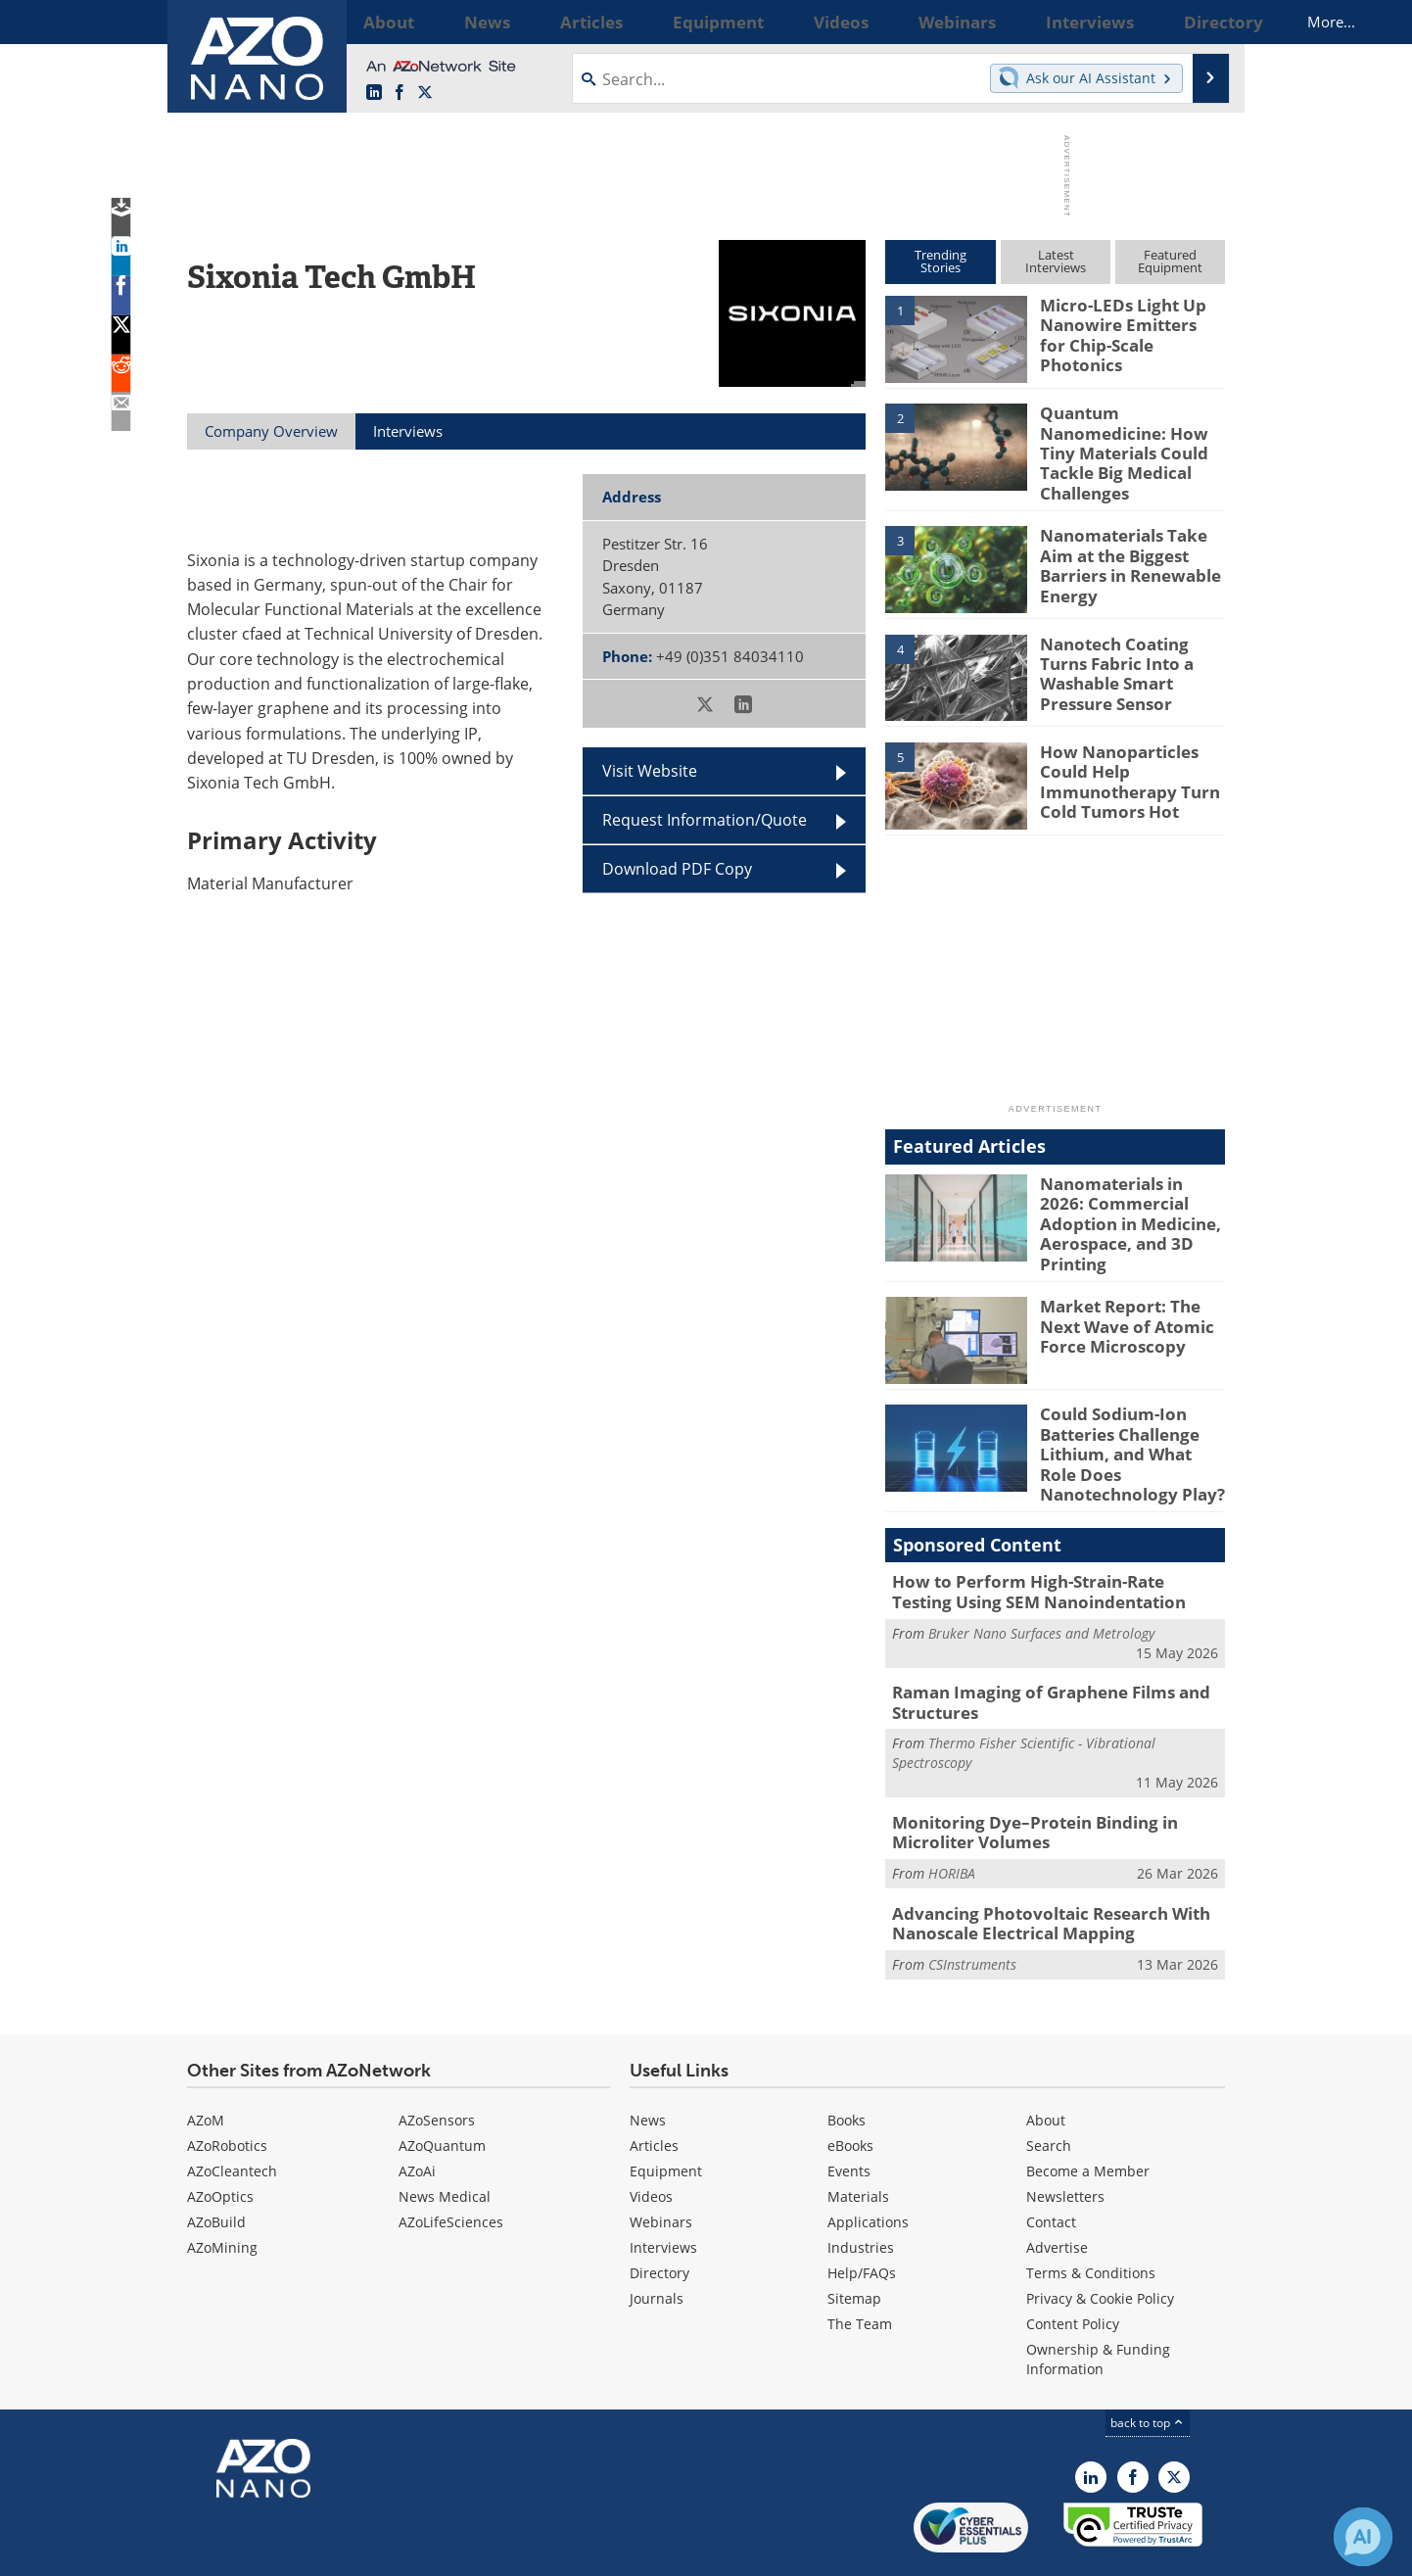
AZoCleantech (232, 2111)
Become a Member (1088, 2111)
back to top (1147, 2363)
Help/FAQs (861, 2213)
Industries (860, 2187)
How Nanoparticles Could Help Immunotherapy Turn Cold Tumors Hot (1120, 763)
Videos (651, 2136)
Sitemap (854, 2238)
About (1045, 2060)
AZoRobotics (227, 2085)
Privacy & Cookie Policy (1100, 2238)
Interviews (663, 2187)
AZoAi (417, 2111)
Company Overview (271, 431)
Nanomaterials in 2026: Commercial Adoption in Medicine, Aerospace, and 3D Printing (1130, 1195)
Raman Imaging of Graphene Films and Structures (1035, 1655)
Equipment (666, 2111)
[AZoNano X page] (425, 93)
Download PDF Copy (677, 869)
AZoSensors (437, 2060)
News (648, 2060)
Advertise (1057, 2187)
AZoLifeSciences (451, 2162)
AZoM (205, 2060)
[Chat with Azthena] (1363, 2536)
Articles (654, 2085)
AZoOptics (220, 2136)
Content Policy (1072, 2264)
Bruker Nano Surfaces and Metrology (1041, 1587)
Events (849, 2111)
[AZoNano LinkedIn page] (374, 93)
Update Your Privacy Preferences (335, 2551)
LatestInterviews (1055, 261)
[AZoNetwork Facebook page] (399, 93)
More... (1199, 21)
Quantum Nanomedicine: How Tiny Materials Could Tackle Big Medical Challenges (1132, 439)
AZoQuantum (442, 2085)
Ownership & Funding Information (1098, 2299)
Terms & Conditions (1090, 2213)
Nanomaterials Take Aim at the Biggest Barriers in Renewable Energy (1132, 538)
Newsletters (1065, 2136)
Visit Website (649, 771)
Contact (1051, 2162)
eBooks (850, 2085)
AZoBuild (216, 2162)
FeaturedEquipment (1170, 261)
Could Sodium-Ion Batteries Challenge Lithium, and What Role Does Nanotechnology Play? (1127, 1420)
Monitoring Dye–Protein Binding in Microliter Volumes (1020, 1780)
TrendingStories (940, 261)
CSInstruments (972, 1905)
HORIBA (951, 1819)
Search (1048, 2085)
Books (846, 2060)
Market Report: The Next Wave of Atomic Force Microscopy (1132, 1294)
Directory (659, 2213)
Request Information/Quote (704, 820)
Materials (858, 2136)
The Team (859, 2264)
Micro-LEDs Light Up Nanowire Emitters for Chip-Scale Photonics (1122, 322)
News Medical (445, 2136)
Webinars (661, 2162)
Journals (656, 2238)
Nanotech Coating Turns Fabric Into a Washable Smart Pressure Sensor (1129, 646)
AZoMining (222, 2187)
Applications (868, 2162)
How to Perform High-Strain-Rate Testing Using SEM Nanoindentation (1042, 1549)
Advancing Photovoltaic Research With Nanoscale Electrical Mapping (1035, 1866)
